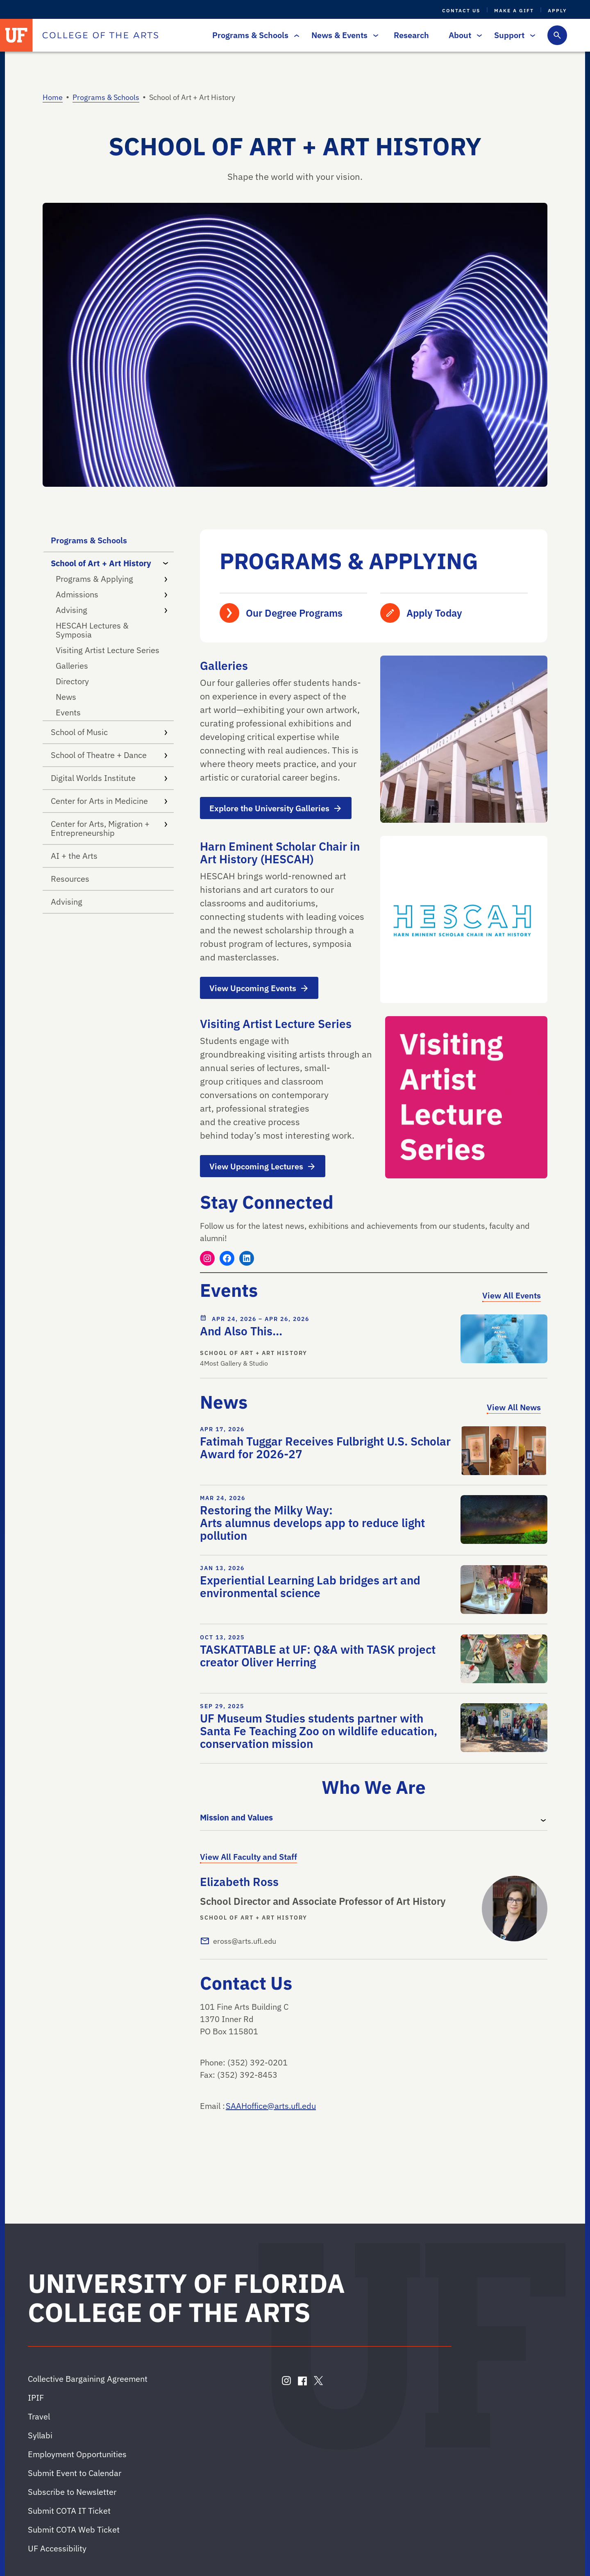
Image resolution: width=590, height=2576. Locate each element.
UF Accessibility (57, 2548)
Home (53, 97)
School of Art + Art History (110, 563)
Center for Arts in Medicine (109, 800)
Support (512, 35)
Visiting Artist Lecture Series (107, 650)
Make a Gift (514, 10)
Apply (557, 10)
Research (411, 35)
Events (68, 712)
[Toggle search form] (557, 35)
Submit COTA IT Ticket (69, 2510)
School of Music (109, 732)
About (463, 35)
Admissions (111, 594)
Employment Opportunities (77, 2454)
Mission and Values (236, 1817)
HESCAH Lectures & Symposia (92, 630)
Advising (111, 609)
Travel (39, 2416)
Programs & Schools (253, 35)
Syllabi (40, 2435)
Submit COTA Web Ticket (74, 2529)
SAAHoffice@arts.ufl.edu (271, 2105)
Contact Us (461, 10)
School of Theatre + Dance (109, 754)
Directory (72, 681)
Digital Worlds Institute (109, 777)
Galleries (72, 665)
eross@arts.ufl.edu (244, 1941)
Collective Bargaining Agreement (88, 2378)
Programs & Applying (111, 578)
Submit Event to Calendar (74, 2472)
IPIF (36, 2397)
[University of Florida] (16, 35)
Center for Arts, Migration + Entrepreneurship (109, 828)
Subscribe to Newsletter (72, 2491)
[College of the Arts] (100, 35)
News (66, 696)
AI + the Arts (74, 855)
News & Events (342, 35)
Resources (70, 878)
